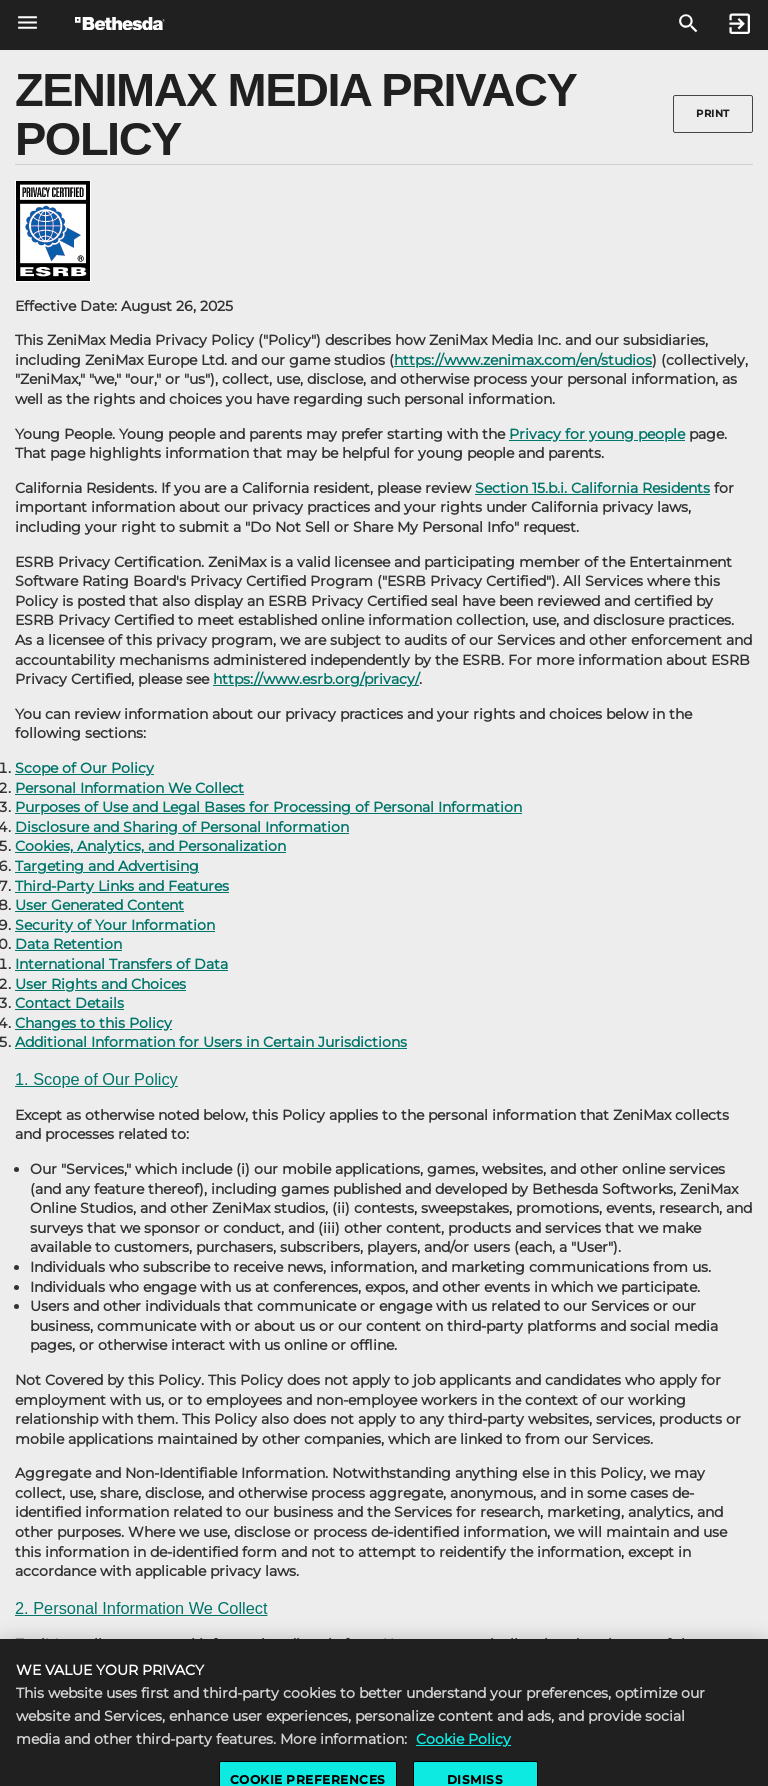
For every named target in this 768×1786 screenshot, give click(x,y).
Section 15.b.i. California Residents (592, 488)
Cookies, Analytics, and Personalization (150, 846)
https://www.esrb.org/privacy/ (316, 679)
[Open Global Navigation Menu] (27, 22)
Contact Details (69, 1003)
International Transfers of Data (121, 964)
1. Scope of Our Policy (96, 1079)
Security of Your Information (115, 925)
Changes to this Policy (93, 1023)
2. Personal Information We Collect (141, 1608)
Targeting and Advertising (107, 866)
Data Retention (68, 944)
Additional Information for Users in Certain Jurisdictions (211, 1042)
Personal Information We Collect (129, 788)
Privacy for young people (597, 434)
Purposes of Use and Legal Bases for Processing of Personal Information (268, 807)
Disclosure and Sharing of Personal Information (182, 827)
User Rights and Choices (100, 984)
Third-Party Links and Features (122, 886)
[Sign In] (739, 24)
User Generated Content (99, 905)
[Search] (688, 24)
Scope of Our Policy (84, 768)
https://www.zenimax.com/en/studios (523, 360)
